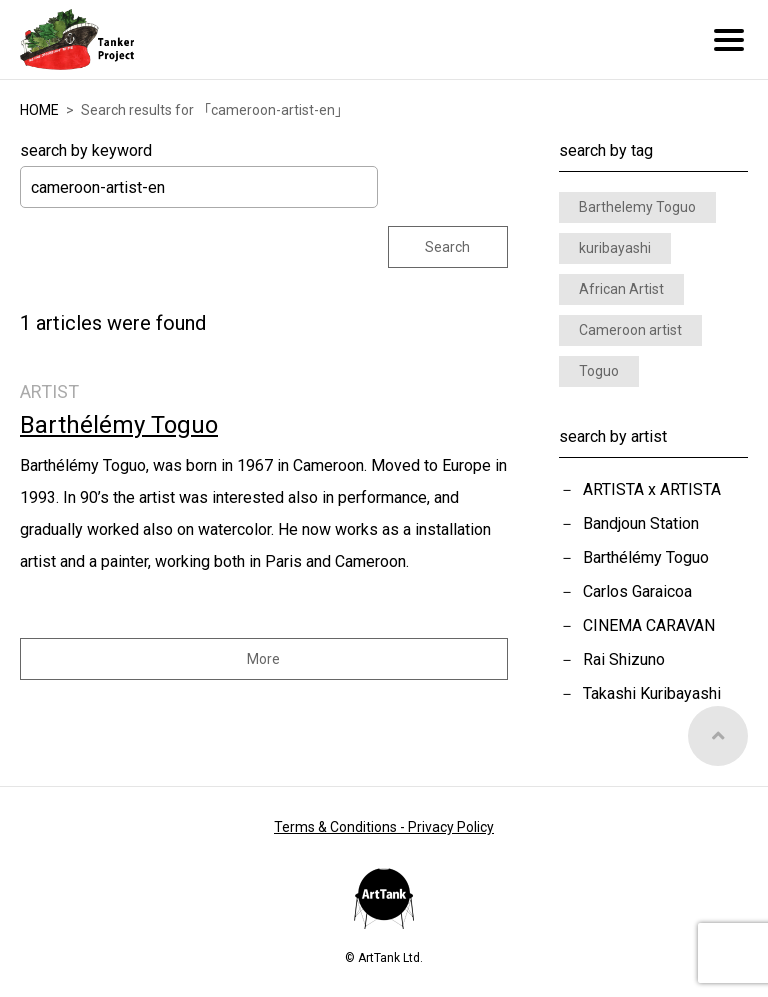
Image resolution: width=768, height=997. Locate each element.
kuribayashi (615, 248)
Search (447, 247)
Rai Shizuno (624, 659)
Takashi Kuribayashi (652, 693)
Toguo (599, 371)
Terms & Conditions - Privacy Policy (384, 827)
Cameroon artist (630, 330)
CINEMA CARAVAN (649, 625)
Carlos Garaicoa (637, 591)
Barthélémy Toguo (646, 557)
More (263, 659)
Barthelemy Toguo (637, 207)
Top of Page (718, 736)
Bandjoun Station (641, 523)
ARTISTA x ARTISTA (652, 489)
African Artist (621, 289)
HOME (39, 110)
